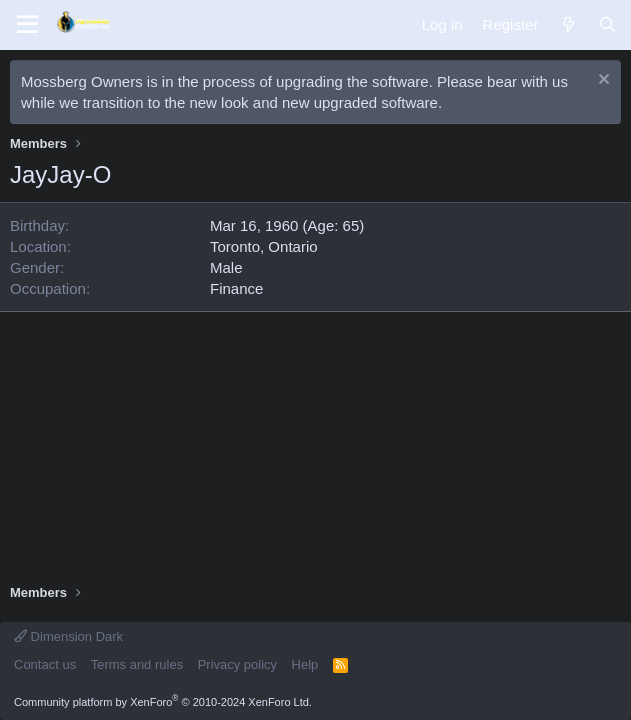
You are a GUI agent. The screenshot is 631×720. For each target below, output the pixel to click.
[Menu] (27, 25)
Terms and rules (137, 664)
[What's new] (567, 24)
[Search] (607, 24)
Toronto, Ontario (264, 246)
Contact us (45, 664)
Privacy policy (237, 664)
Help (305, 664)
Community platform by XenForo (163, 702)
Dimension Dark (68, 636)
